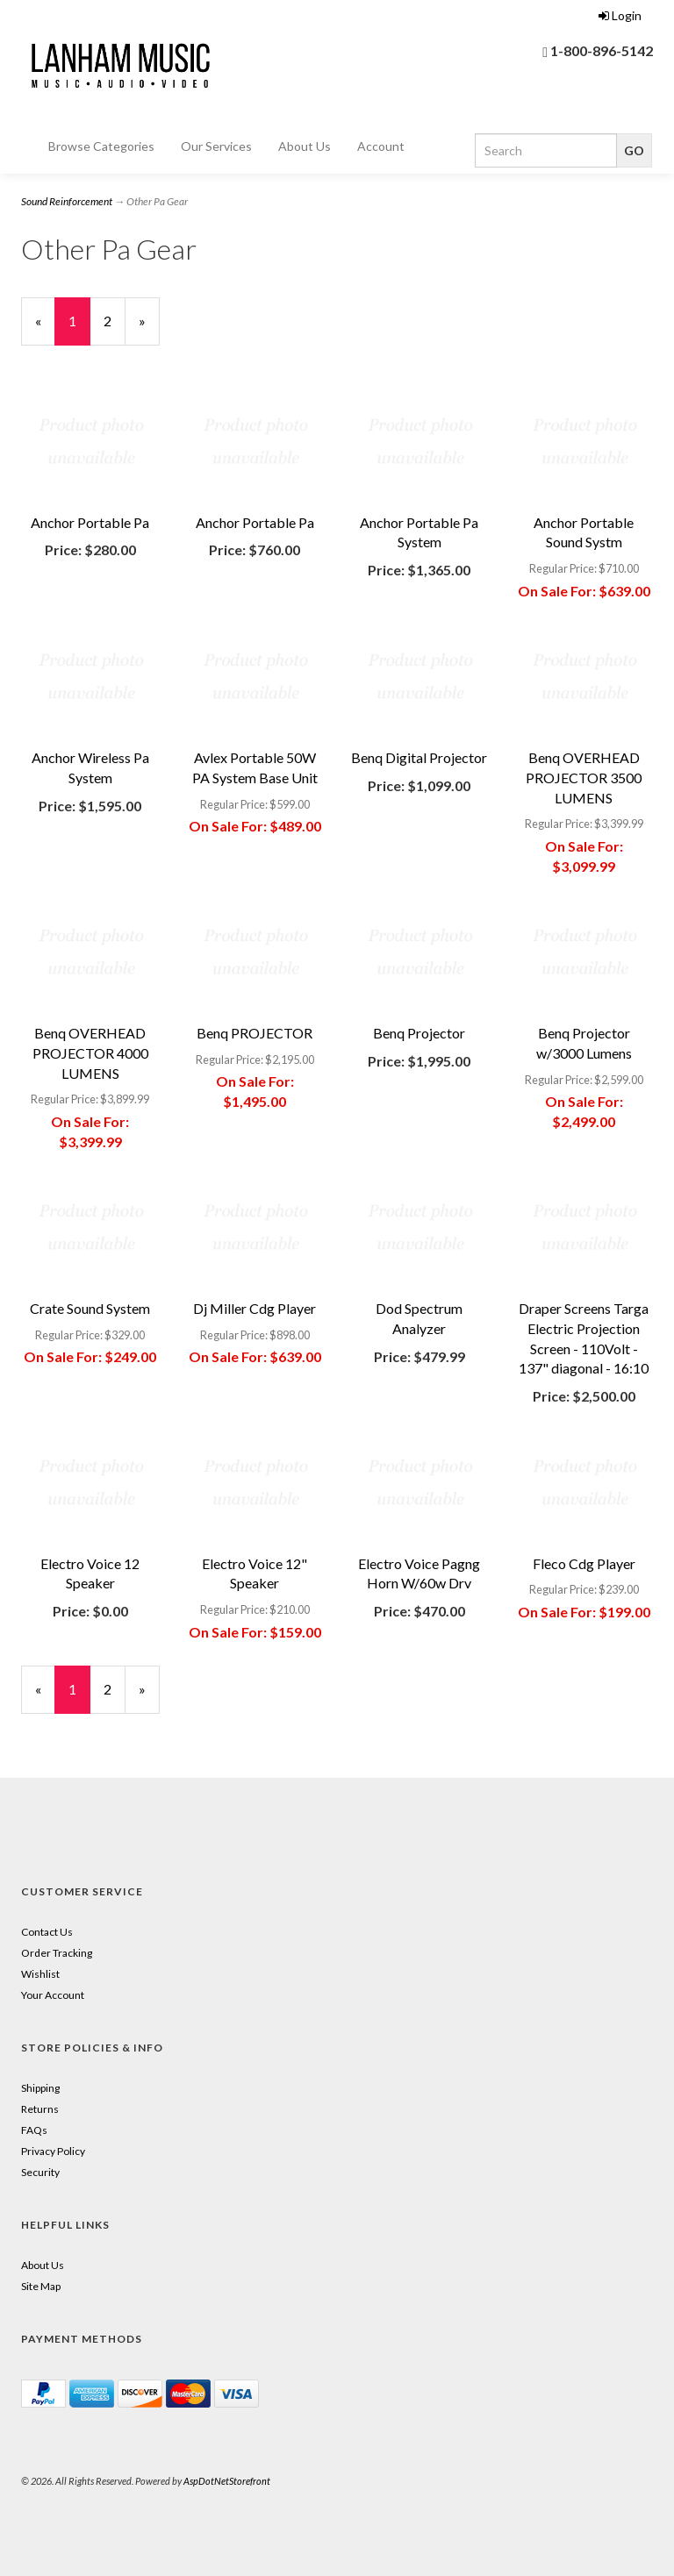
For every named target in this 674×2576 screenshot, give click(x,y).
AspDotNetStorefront (226, 2481)
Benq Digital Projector (419, 757)
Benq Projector (419, 1032)
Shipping (40, 2087)
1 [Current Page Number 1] (79, 328)
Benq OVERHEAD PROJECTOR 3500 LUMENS (584, 777)
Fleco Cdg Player (584, 1563)
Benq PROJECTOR (254, 1032)
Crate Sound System (90, 1308)
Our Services (216, 146)
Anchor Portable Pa (90, 522)
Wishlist (40, 1973)
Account (381, 146)
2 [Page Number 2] (114, 320)
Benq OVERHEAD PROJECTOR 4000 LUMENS (90, 1052)
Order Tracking (56, 1952)
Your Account (52, 1995)
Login (620, 15)
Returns (40, 2109)
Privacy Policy (53, 2151)
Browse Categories (101, 146)
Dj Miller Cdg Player (254, 1308)
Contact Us (47, 1931)
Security (40, 2172)
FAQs (34, 2130)
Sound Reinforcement (66, 201)
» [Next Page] (149, 328)
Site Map (41, 2286)
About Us (304, 146)
